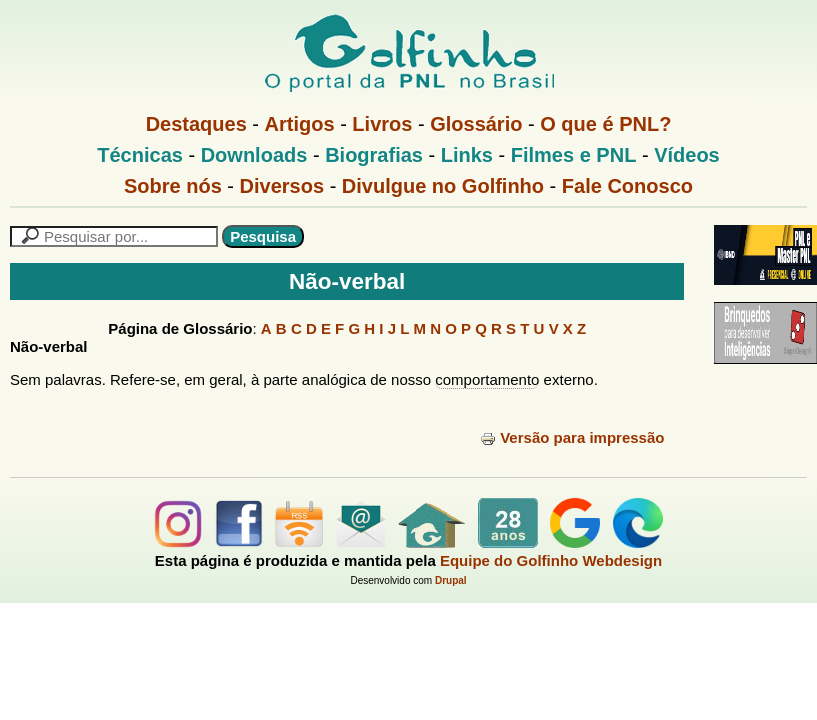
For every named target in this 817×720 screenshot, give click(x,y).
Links (467, 155)
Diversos (282, 186)
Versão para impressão (572, 437)
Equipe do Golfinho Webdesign (551, 560)
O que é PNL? (605, 124)
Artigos (300, 124)
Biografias (374, 155)
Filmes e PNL (574, 155)
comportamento (487, 379)
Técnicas (140, 155)
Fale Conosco (627, 186)
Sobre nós (173, 186)
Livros (382, 124)
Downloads (254, 155)
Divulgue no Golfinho (443, 186)
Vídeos (687, 155)
